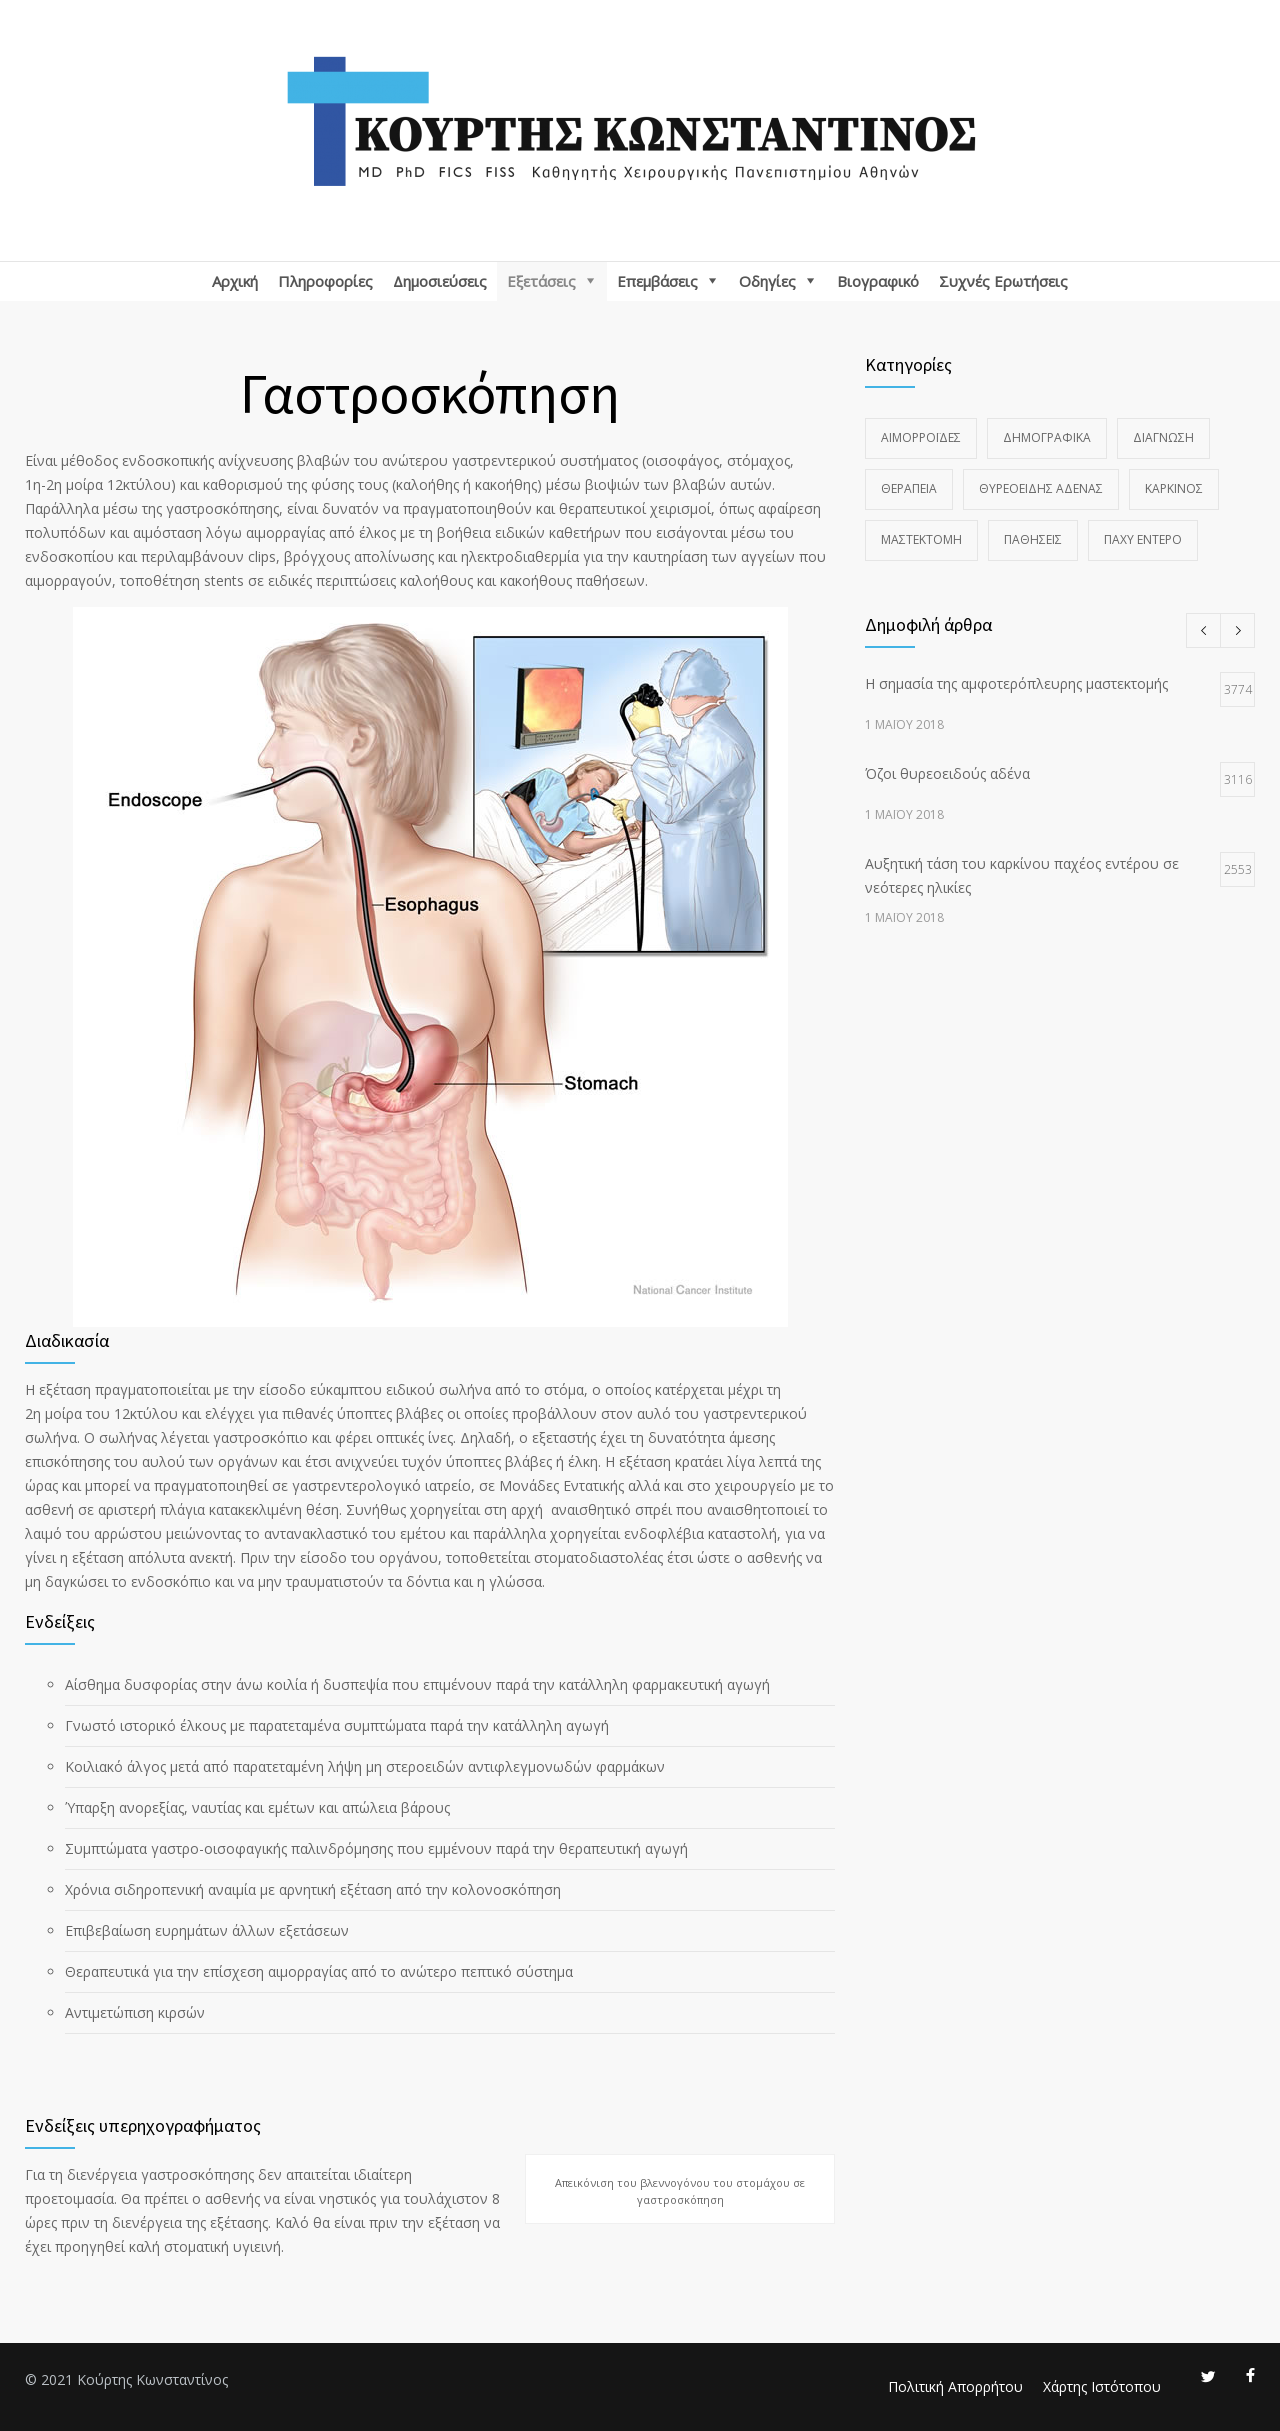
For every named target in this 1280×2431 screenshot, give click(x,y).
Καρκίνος (1174, 488)
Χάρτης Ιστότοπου (1102, 2386)
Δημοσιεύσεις (440, 281)
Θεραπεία (909, 488)
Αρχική (235, 281)
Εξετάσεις (541, 281)
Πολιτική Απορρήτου (955, 2386)
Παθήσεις (1033, 539)
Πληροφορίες (325, 281)
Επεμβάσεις (657, 281)
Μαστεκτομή (921, 539)
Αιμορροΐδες (921, 437)
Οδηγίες (767, 281)
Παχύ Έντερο (1143, 539)
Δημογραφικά (1047, 437)
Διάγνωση (1163, 437)
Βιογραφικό (878, 281)
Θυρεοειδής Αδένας (1041, 488)
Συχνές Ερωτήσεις (1003, 281)
